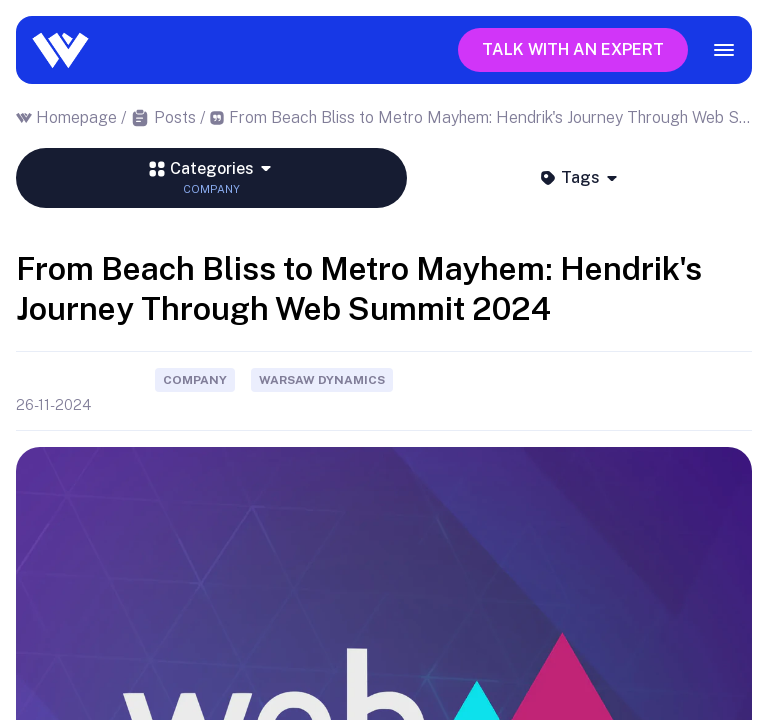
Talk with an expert (573, 49)
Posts (175, 117)
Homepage (76, 117)
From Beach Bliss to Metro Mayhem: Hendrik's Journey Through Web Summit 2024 (491, 117)
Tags (579, 177)
